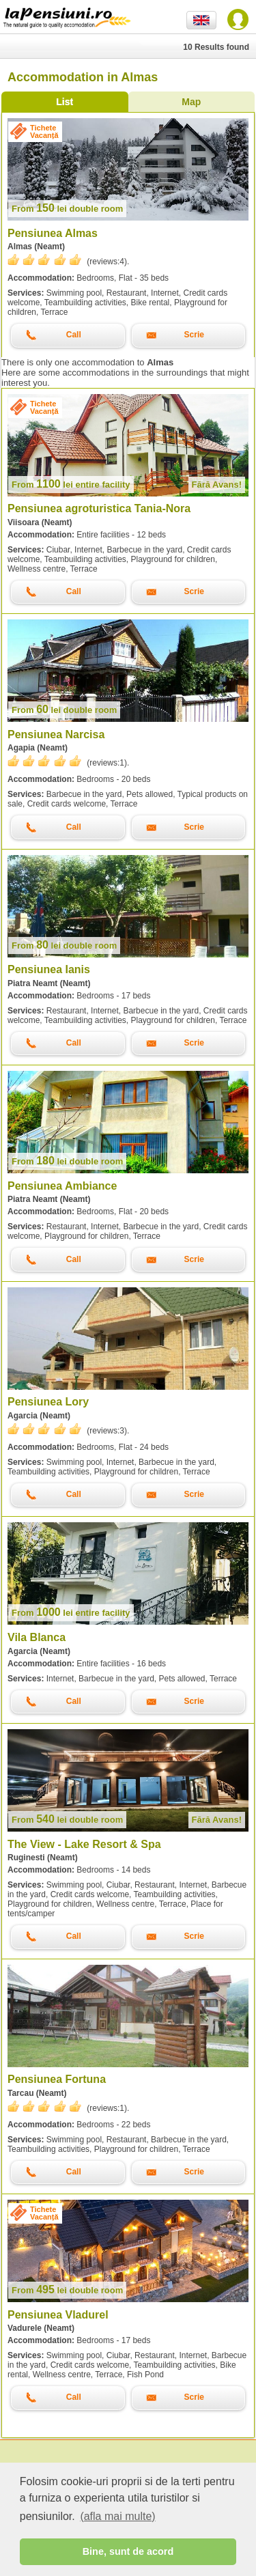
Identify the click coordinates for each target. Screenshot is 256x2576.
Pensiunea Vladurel (58, 2315)
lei (67, 209)
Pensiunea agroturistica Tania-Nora (99, 508)
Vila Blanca (37, 1637)
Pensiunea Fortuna (57, 2079)
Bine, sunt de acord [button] (128, 2551)
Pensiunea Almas (53, 233)
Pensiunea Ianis (49, 969)
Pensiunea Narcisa (56, 734)
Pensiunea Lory (48, 1402)
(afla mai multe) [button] (117, 2516)
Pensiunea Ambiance (62, 1186)
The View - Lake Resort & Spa (84, 1844)
